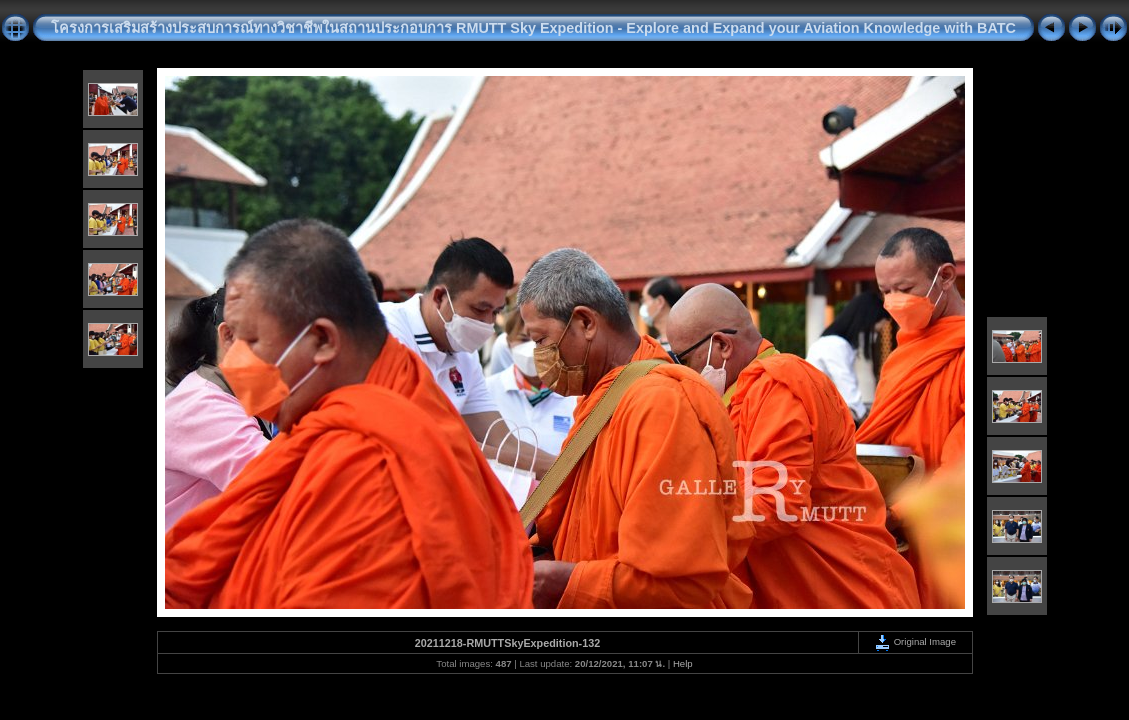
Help (683, 663)
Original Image (915, 641)
